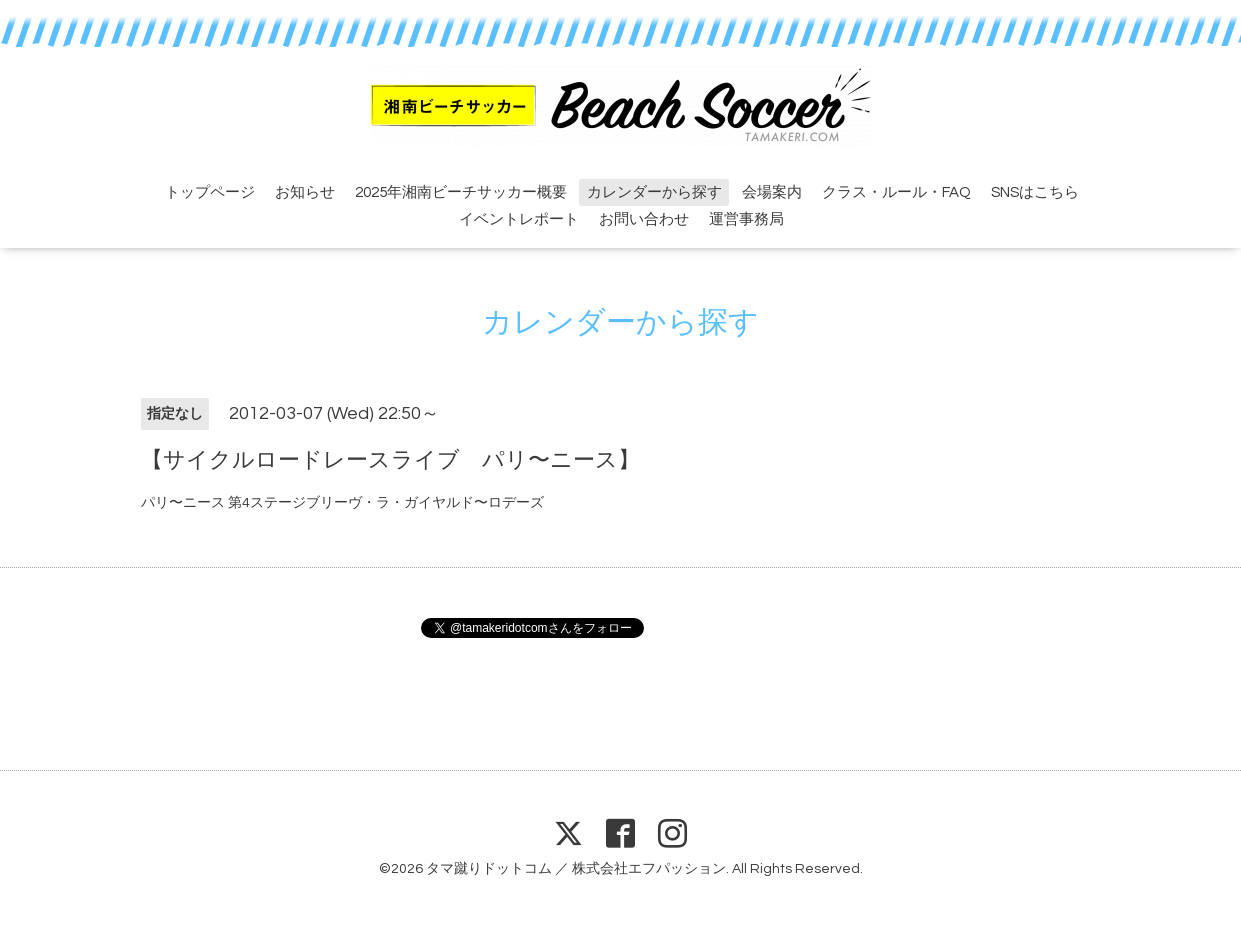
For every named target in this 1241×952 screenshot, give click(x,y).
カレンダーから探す (654, 192)
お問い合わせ (644, 219)
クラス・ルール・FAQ (896, 192)
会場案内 (772, 192)
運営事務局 (746, 219)
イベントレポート (519, 219)
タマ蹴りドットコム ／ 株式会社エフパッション (576, 869)
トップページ (210, 192)
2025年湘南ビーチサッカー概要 (461, 192)
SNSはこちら (1035, 192)
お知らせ (305, 192)
